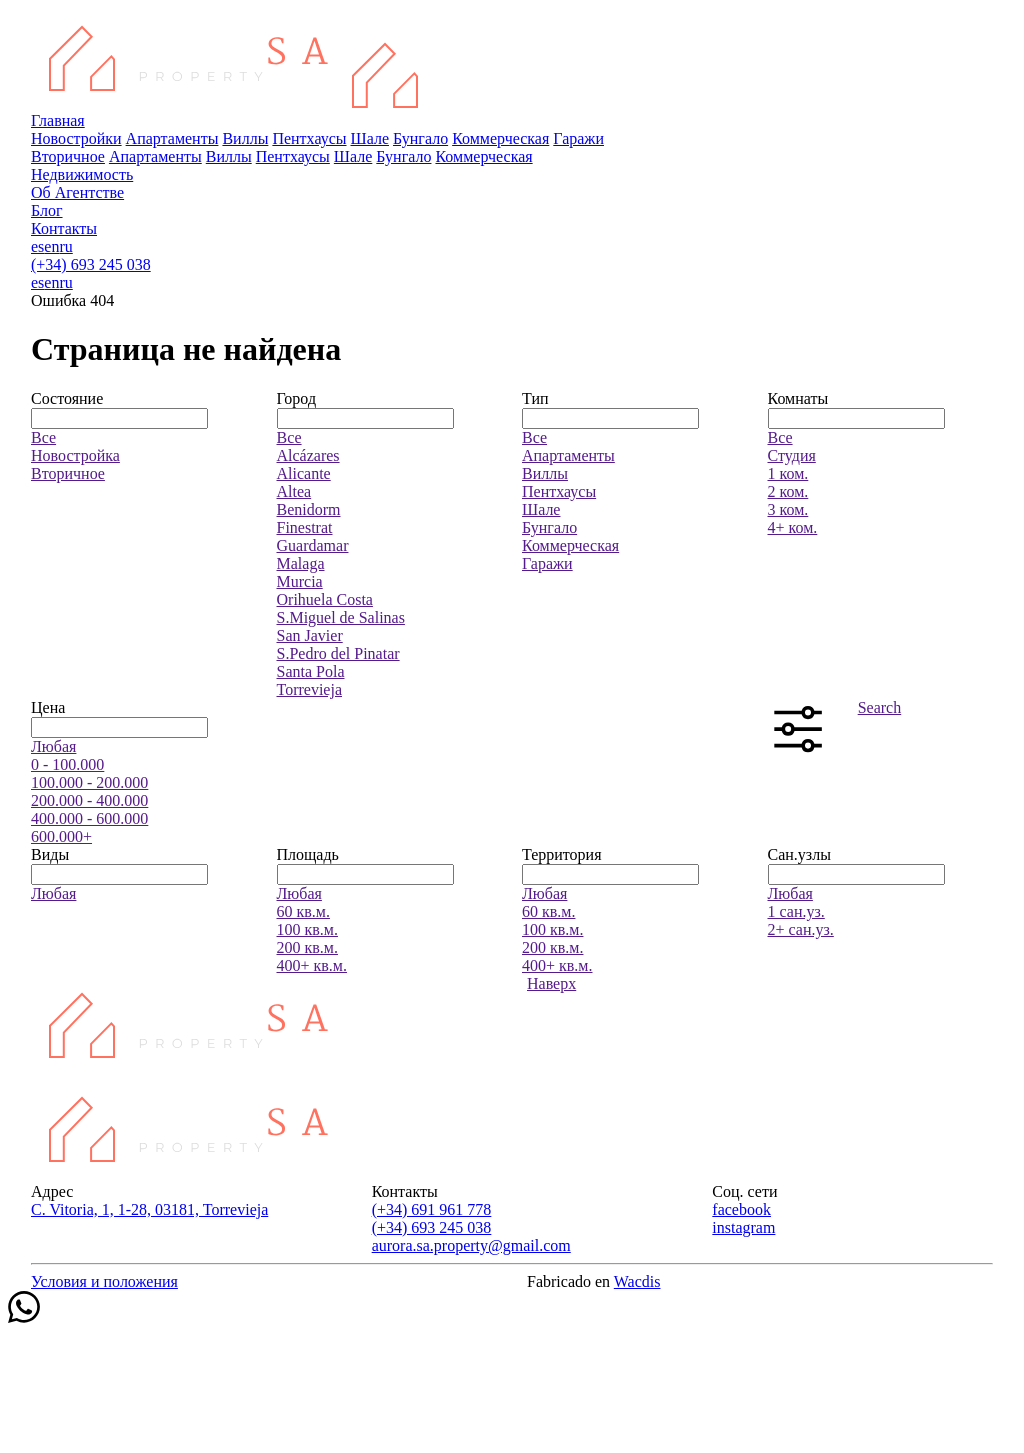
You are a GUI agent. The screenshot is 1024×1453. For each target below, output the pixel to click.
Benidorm (309, 509)
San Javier (310, 635)
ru (65, 246)
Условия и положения (104, 1281)
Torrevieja (310, 689)
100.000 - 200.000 (89, 782)
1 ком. (788, 473)
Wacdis (637, 1281)
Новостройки (76, 138)
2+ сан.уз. (801, 929)
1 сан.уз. (796, 911)
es (37, 246)
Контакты (64, 228)
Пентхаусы (309, 138)
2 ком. (788, 491)
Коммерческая (500, 138)
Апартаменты (172, 138)
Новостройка (75, 455)
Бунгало (420, 138)
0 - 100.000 (67, 764)
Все (43, 437)
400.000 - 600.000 (89, 818)
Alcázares (308, 455)
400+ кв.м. (312, 965)
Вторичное (68, 156)
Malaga (301, 563)
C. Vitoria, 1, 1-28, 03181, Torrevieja (149, 1209)
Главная (58, 120)
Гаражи (578, 138)
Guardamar (313, 545)
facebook (741, 1209)
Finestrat (305, 527)
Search (880, 707)
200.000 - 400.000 (89, 800)
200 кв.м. (307, 947)
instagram (743, 1227)
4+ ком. (793, 527)
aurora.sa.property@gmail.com (471, 1245)
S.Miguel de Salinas (341, 617)
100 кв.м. (307, 929)
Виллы (245, 138)
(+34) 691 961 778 (432, 1209)
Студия (792, 455)
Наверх (551, 983)
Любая (53, 746)
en (51, 246)
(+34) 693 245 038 (91, 264)
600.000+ (61, 836)
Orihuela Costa (325, 599)
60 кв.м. (303, 911)
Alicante (304, 473)
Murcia (300, 581)
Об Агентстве (77, 192)
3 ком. (788, 509)
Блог (47, 210)
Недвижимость (82, 174)
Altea (294, 491)
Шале (370, 138)
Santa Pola (311, 671)
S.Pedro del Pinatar (338, 653)
